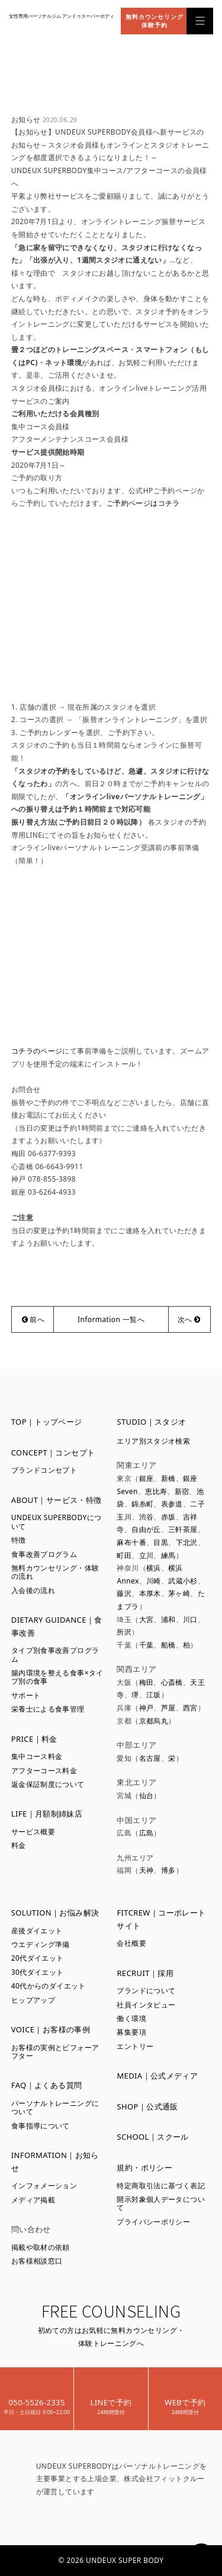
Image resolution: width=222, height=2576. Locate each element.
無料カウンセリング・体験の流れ (55, 1572)
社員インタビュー (146, 2005)
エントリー (135, 2046)
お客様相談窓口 (37, 2261)
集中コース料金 (37, 1756)
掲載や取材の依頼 (40, 2247)
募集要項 (131, 2032)
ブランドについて (146, 1991)
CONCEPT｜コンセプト (53, 1452)
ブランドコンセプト (44, 1470)
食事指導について (40, 2126)
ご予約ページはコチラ (143, 503)
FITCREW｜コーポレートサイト (161, 1919)
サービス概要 (33, 1832)
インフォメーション (44, 2186)
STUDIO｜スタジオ (151, 1421)
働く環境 (131, 2018)
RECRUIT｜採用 (145, 1973)
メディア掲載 (33, 2200)
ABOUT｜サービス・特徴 (56, 1500)
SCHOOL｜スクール (152, 2136)
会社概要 (131, 1943)
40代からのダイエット (48, 1986)
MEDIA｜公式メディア (157, 2075)
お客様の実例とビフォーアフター (55, 2051)
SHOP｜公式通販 (147, 2106)
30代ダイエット (37, 1972)
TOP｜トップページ (46, 1421)
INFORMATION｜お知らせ (55, 2161)
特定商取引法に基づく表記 (161, 2186)
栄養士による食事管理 (48, 1709)
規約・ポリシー (144, 2167)
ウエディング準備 (40, 1944)
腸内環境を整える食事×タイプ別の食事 (57, 1677)
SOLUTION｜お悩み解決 (55, 1912)
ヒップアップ (33, 2000)
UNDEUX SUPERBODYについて (56, 1521)
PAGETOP (201, 2555)
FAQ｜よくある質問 (46, 2085)
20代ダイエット (37, 1958)
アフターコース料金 (44, 1771)
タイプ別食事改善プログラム (55, 1654)
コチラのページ (37, 1051)
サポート (26, 1695)
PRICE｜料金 (34, 1739)
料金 (18, 1845)
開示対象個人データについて (161, 2203)
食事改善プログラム (44, 1554)
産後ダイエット (37, 1931)
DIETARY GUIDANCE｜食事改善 (56, 1626)
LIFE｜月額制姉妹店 (46, 1813)
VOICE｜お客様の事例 (50, 2029)
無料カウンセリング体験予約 (155, 20)
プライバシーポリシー (153, 2222)
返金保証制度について (48, 1784)
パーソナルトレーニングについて (55, 2107)
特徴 (18, 1540)
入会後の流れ (33, 1590)
